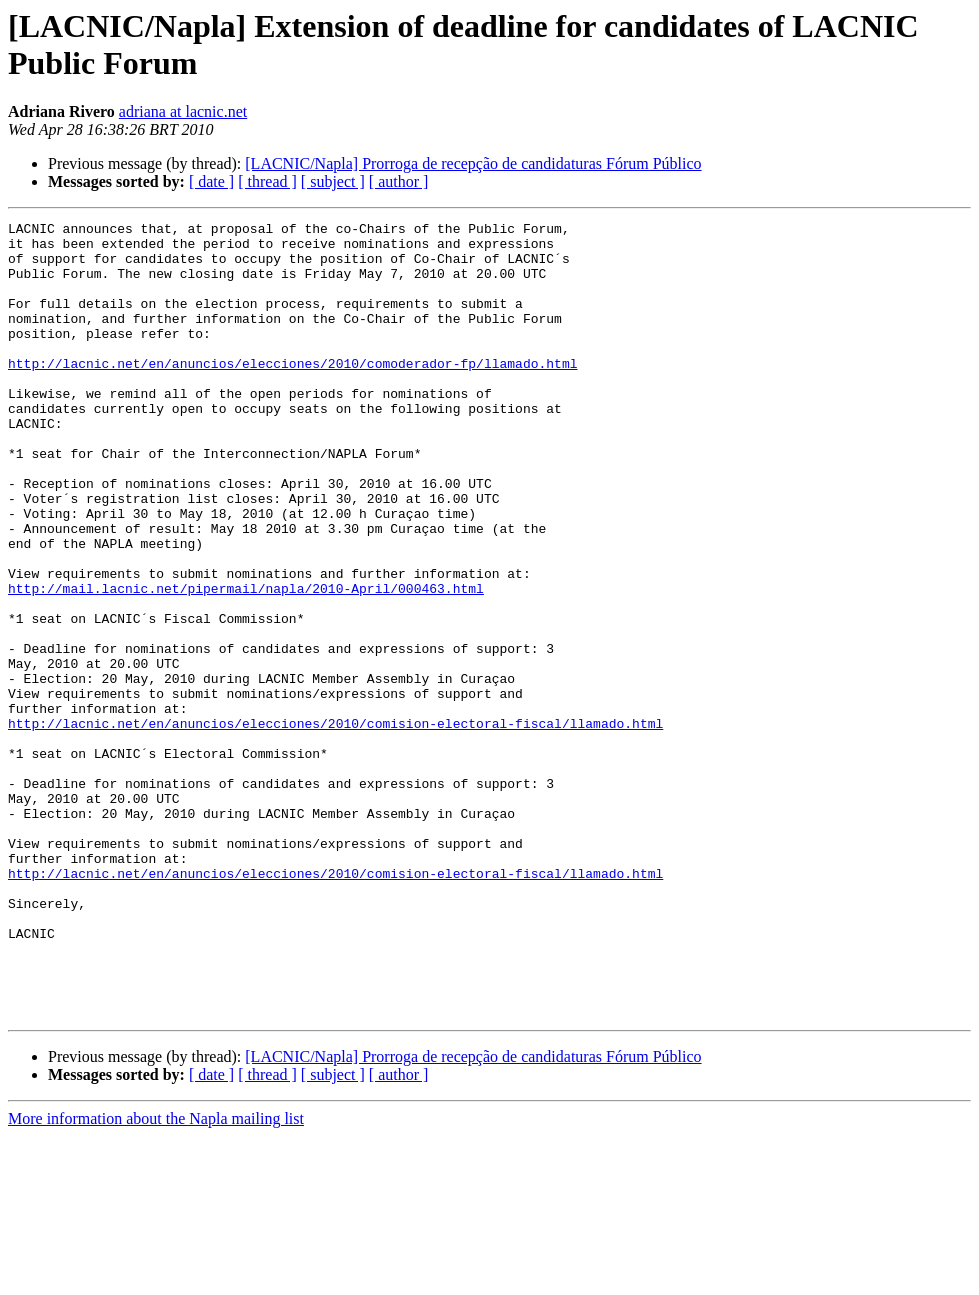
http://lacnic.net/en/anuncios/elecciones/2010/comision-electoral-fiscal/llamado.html (335, 825)
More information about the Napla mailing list (156, 1277)
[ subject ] (333, 181)
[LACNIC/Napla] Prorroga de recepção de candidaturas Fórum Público (473, 163)
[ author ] (399, 181)
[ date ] (211, 181)
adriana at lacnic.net (183, 111)
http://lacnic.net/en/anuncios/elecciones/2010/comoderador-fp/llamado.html (292, 393)
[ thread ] (267, 181)
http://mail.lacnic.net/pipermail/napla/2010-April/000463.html (246, 663)
